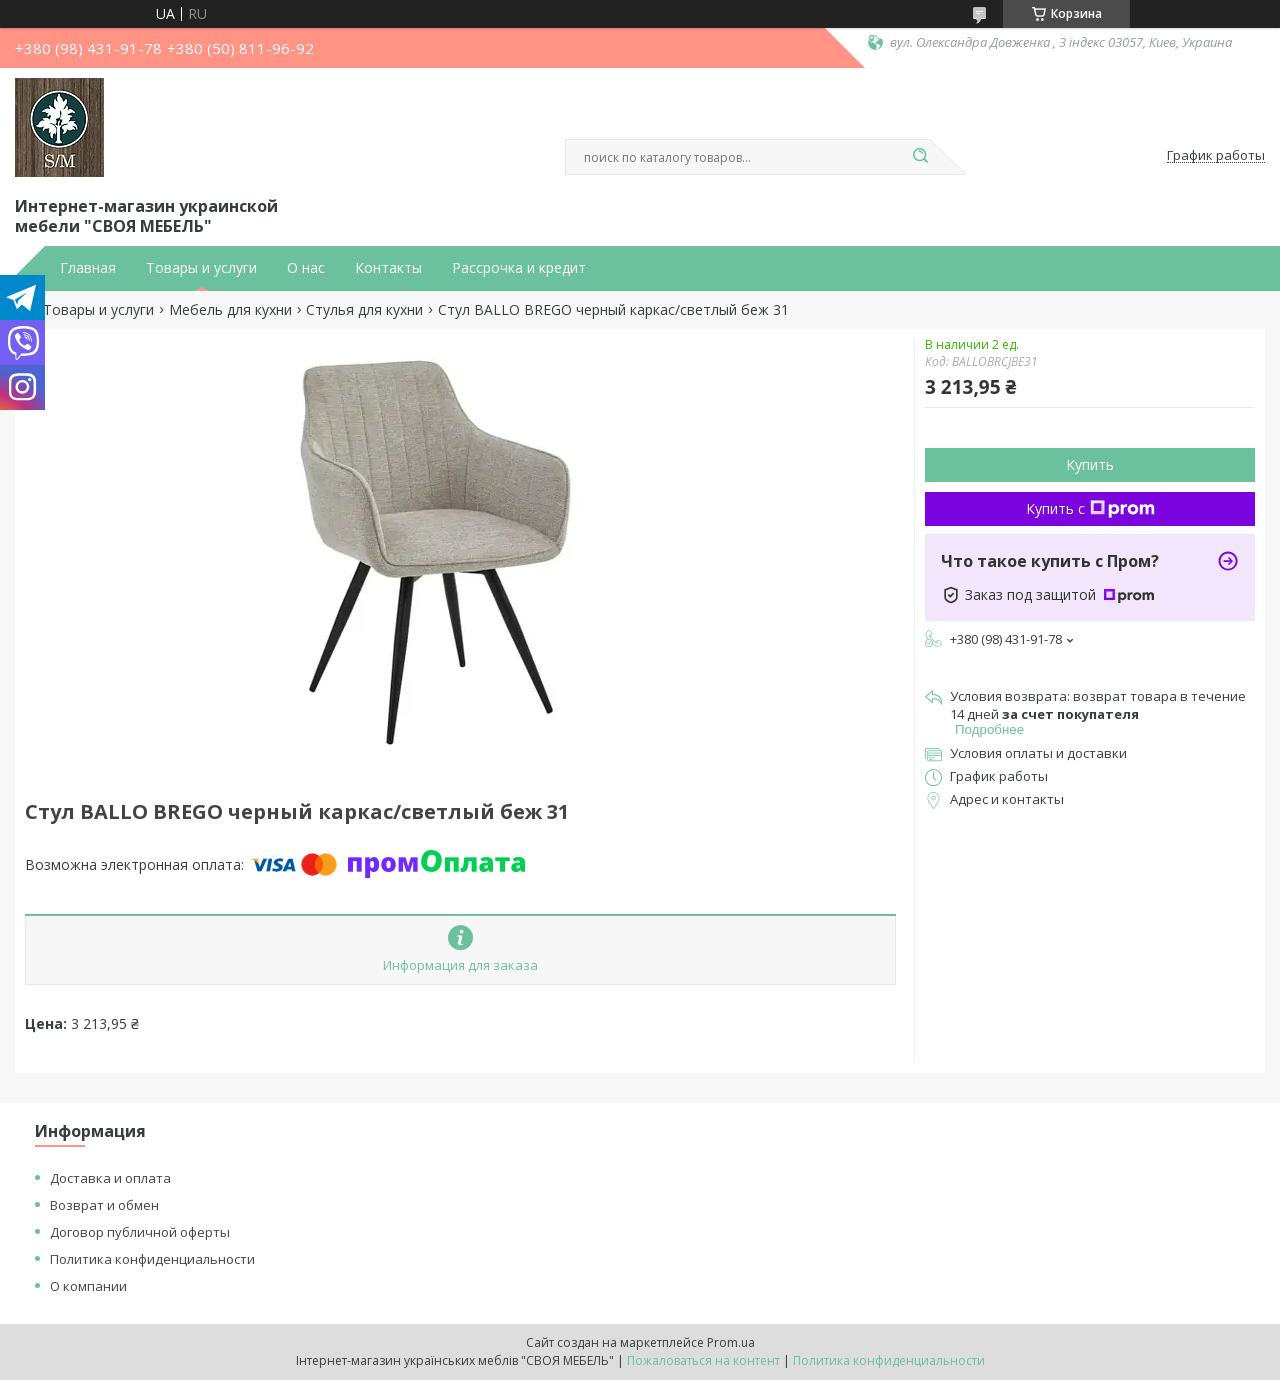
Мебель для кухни (230, 310)
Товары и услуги (201, 268)
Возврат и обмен (104, 1205)
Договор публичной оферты (140, 1232)
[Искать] (920, 157)
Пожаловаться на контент (703, 1360)
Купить (1090, 464)
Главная (88, 268)
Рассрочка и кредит (519, 268)
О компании (88, 1286)
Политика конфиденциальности (152, 1259)
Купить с (1090, 508)
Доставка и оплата (110, 1178)
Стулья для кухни (364, 310)
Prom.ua (731, 1342)
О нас (306, 268)
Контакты (388, 268)
